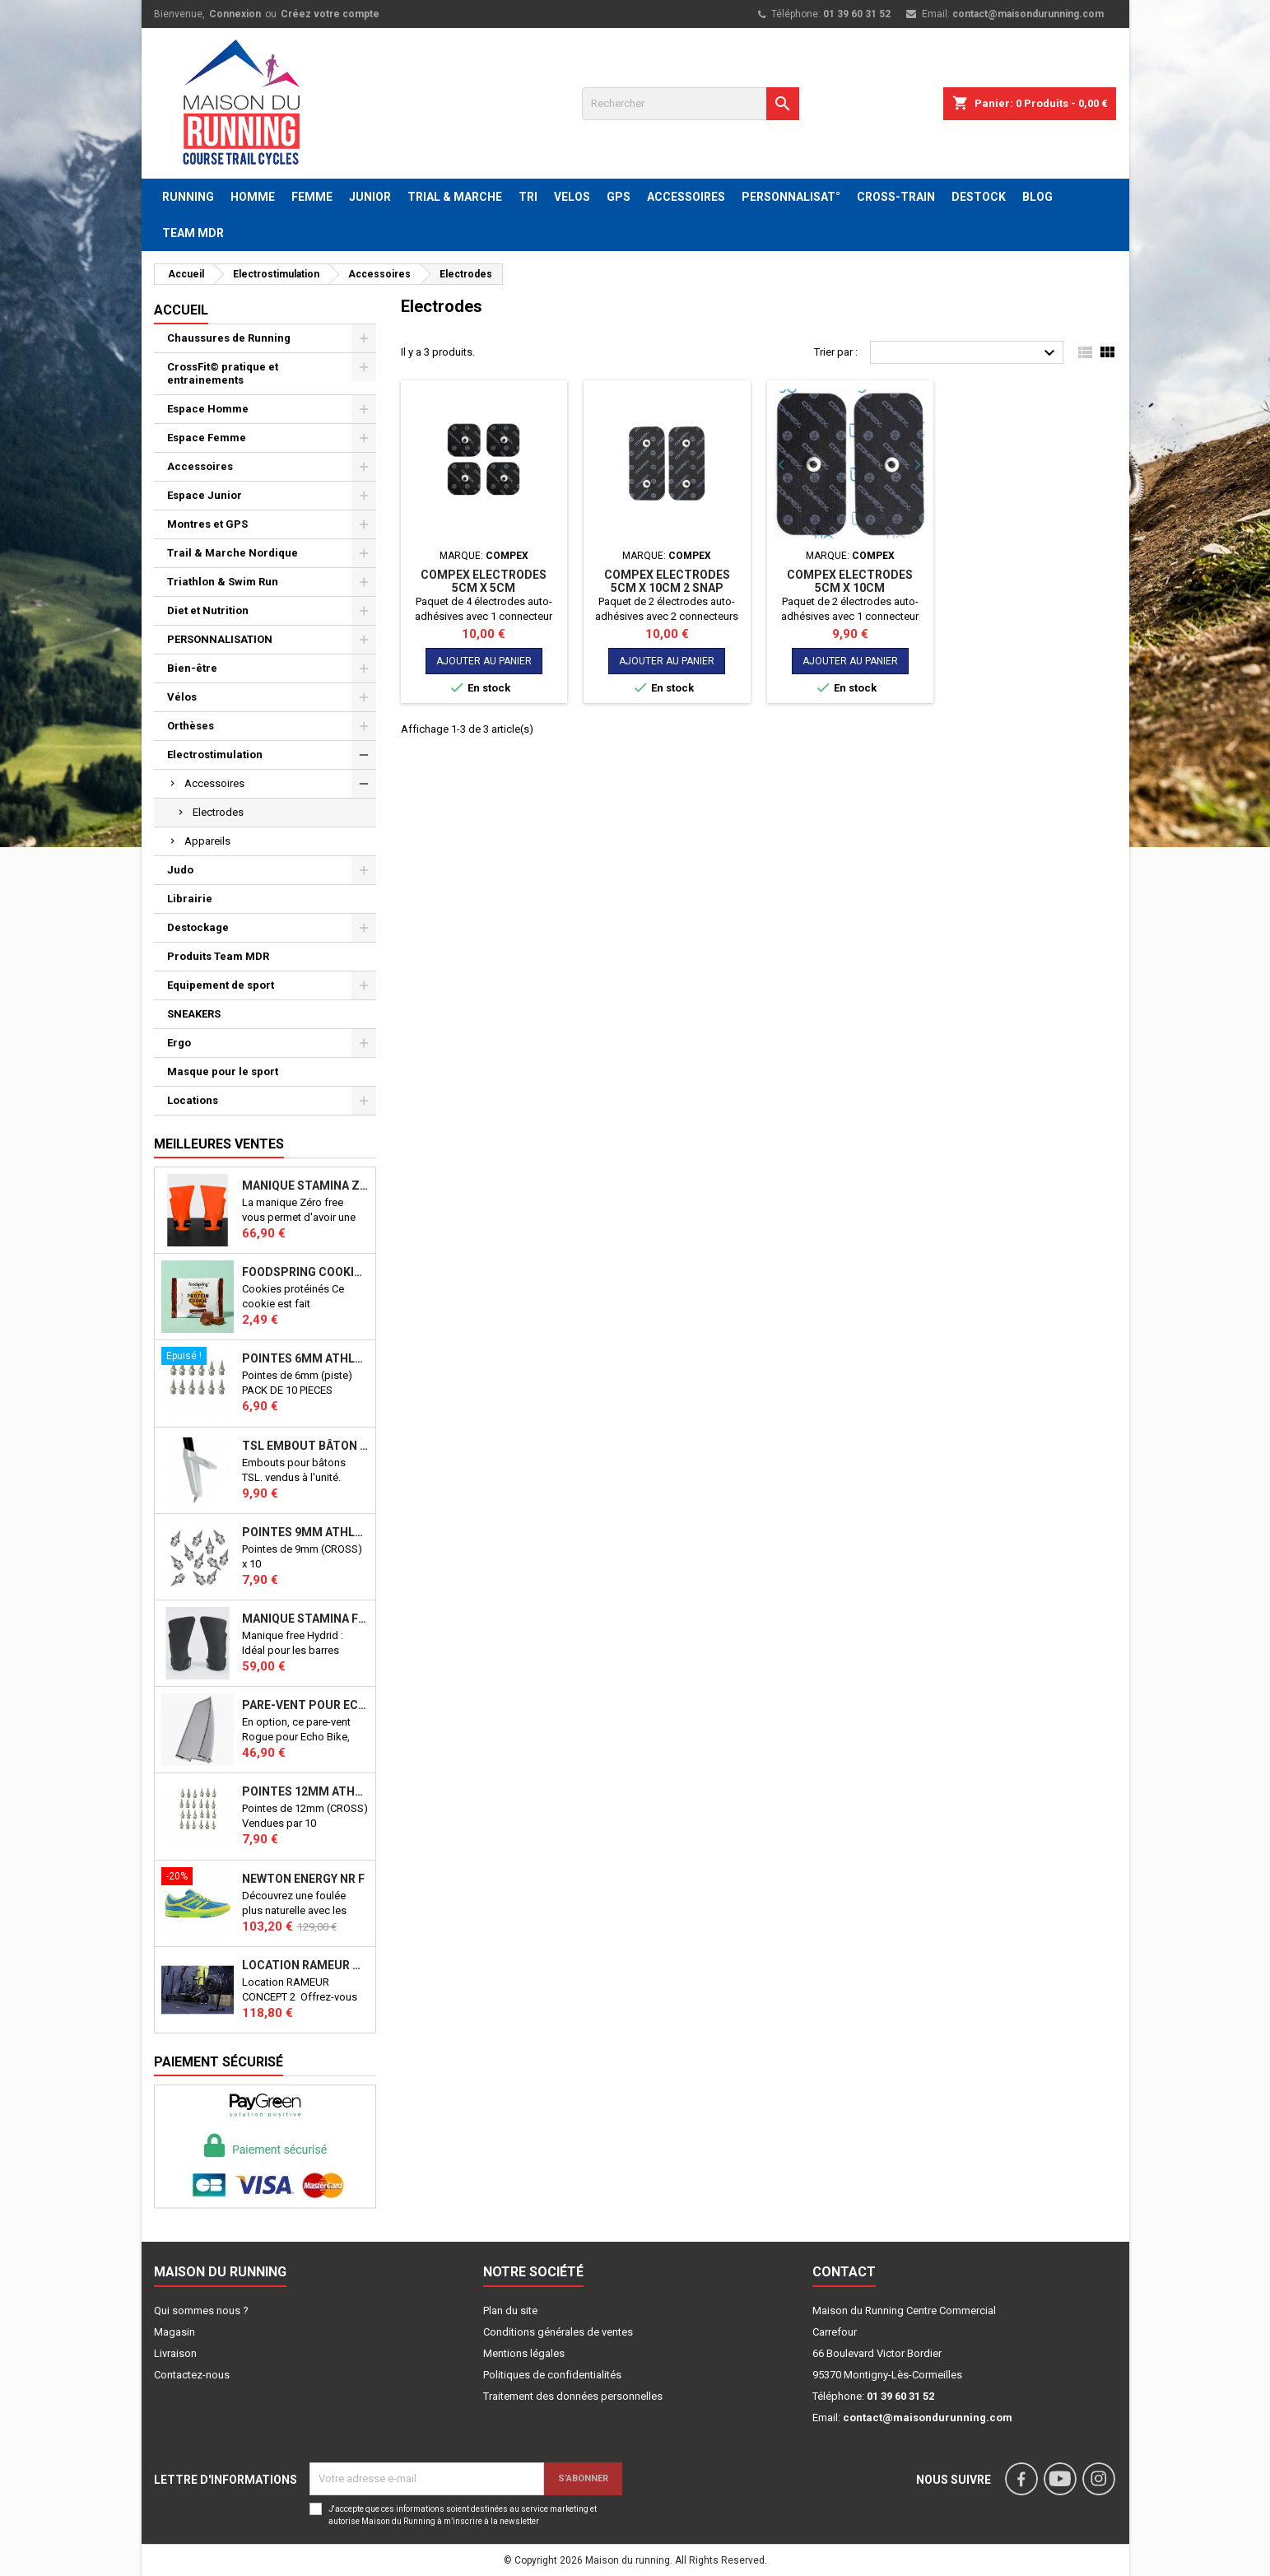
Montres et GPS (207, 524)
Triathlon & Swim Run (222, 581)
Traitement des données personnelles (573, 2396)
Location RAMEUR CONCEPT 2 (305, 1965)
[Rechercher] (690, 103)
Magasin (174, 2332)
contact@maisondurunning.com (1028, 14)
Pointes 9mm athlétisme (305, 1532)
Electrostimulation (215, 754)
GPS (618, 196)
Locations (192, 1100)
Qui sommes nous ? (201, 2310)
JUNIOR (370, 196)
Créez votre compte (330, 14)
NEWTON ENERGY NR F (303, 1878)
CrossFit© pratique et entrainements (222, 373)
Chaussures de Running (229, 338)
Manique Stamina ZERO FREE (305, 1185)
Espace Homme (208, 409)
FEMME (312, 196)
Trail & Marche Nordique (232, 553)
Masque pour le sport (222, 1071)
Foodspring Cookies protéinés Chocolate (305, 1272)
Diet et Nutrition (208, 610)
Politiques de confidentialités (552, 2375)
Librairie (189, 898)
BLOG (1037, 196)
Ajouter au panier (484, 661)
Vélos (182, 697)
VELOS (572, 196)
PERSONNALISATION (219, 639)
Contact (844, 2272)
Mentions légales (524, 2353)
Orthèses (190, 726)
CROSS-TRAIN (896, 196)
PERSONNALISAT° (791, 196)
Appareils (207, 841)
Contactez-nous (192, 2375)
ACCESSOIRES (686, 196)
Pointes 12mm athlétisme (305, 1791)
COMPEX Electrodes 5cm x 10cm (850, 581)
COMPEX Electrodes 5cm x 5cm (484, 581)
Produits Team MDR (218, 956)
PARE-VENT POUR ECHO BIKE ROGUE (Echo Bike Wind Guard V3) (305, 1705)
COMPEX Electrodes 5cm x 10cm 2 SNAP (667, 581)
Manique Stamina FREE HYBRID (305, 1618)
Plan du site (510, 2310)
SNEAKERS (194, 1014)
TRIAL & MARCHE (454, 196)
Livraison (175, 2353)
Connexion (235, 14)
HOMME (252, 196)
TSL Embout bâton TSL (305, 1445)
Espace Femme (206, 437)
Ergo (179, 1042)
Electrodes (218, 812)
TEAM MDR (193, 233)
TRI (528, 196)
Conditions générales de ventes (558, 2332)
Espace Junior (204, 495)
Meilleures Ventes (219, 1144)
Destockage (198, 927)
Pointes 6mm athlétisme (305, 1358)
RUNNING (188, 196)
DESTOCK (978, 196)
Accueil (181, 310)
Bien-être (192, 668)
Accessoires (200, 466)
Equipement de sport (220, 985)
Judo (180, 870)
